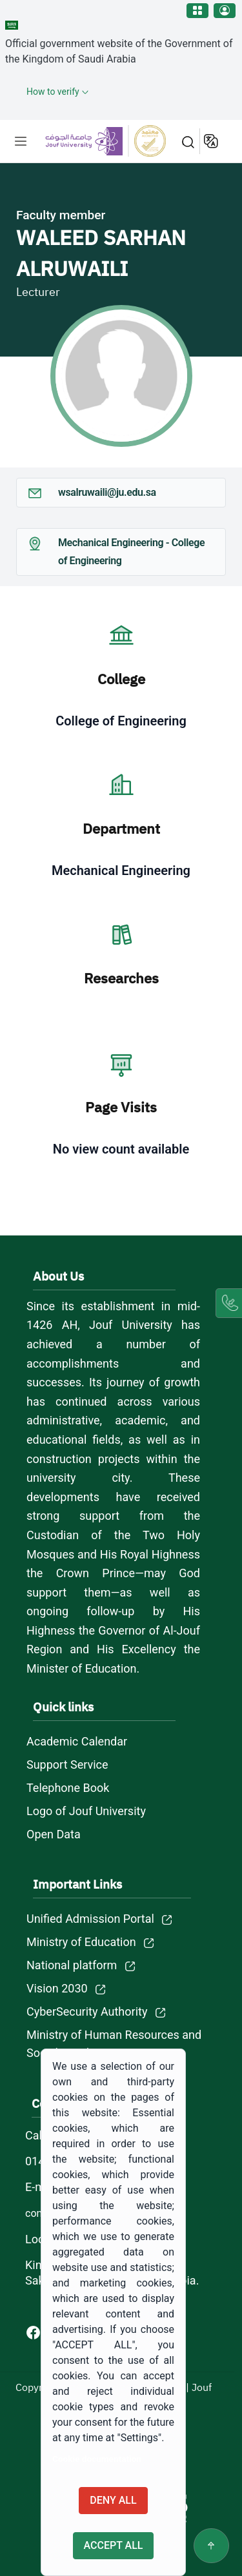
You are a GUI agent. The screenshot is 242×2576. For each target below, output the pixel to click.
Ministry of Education (81, 1942)
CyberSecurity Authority (86, 2011)
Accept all (113, 2545)
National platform (71, 1965)
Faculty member (60, 215)
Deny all (113, 2500)
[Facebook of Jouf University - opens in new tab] (34, 2332)
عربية (212, 141)
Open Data (53, 1834)
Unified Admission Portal (90, 1918)
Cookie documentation (96, 2458)
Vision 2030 (57, 1988)
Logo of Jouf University (86, 1811)
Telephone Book (67, 1787)
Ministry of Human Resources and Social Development (113, 2044)
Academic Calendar (76, 1741)
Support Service (67, 1764)
